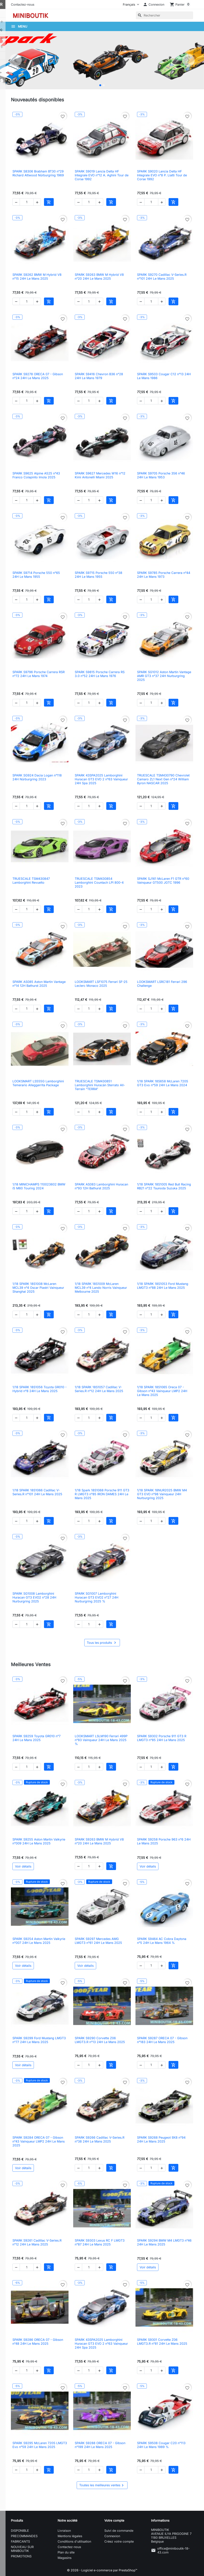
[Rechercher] (164, 15)
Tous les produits (102, 1642)
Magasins (64, 2558)
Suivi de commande (118, 2530)
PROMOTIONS (21, 2556)
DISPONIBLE (20, 2530)
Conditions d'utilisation (74, 2541)
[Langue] (130, 4)
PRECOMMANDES (24, 2536)
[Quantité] (27, 202)
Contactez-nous (22, 4)
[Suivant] (188, 60)
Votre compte (114, 2520)
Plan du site (66, 2552)
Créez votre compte (119, 2541)
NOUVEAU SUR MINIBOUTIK (22, 2549)
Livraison (64, 2530)
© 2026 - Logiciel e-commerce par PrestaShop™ (102, 2570)
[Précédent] (15, 60)
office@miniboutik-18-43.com (173, 2550)
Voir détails (23, 1866)
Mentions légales (70, 2536)
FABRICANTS (20, 2541)
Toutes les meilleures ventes (102, 2485)
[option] (102, 60)
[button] (154, 4)
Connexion (112, 2536)
